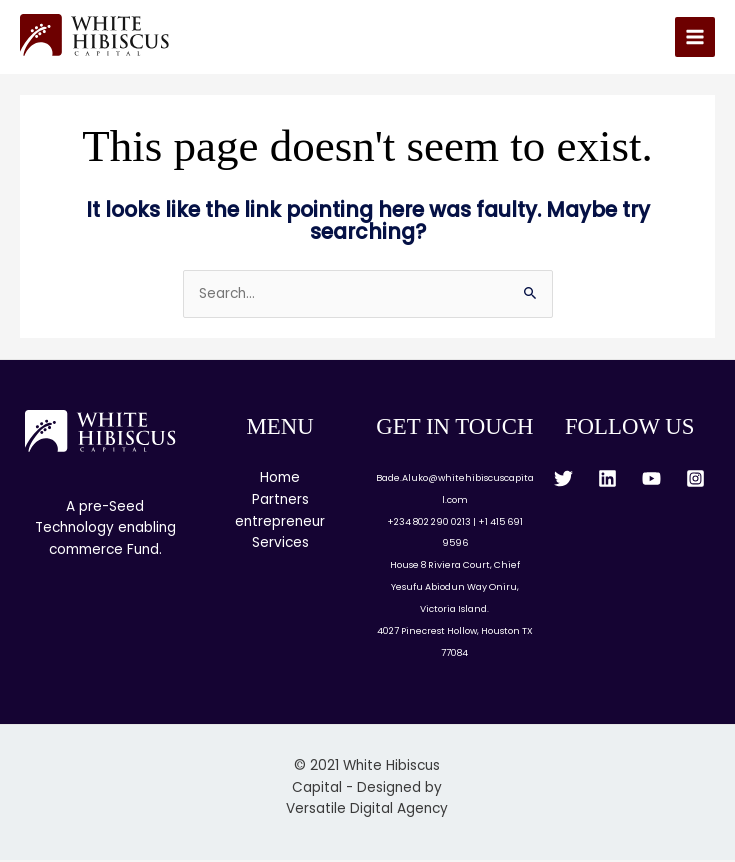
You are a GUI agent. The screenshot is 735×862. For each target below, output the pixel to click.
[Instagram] (695, 479)
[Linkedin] (607, 479)
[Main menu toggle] (695, 38)
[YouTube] (651, 479)
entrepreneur (280, 522)
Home (280, 478)
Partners (280, 500)
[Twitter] (563, 479)
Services (280, 544)
